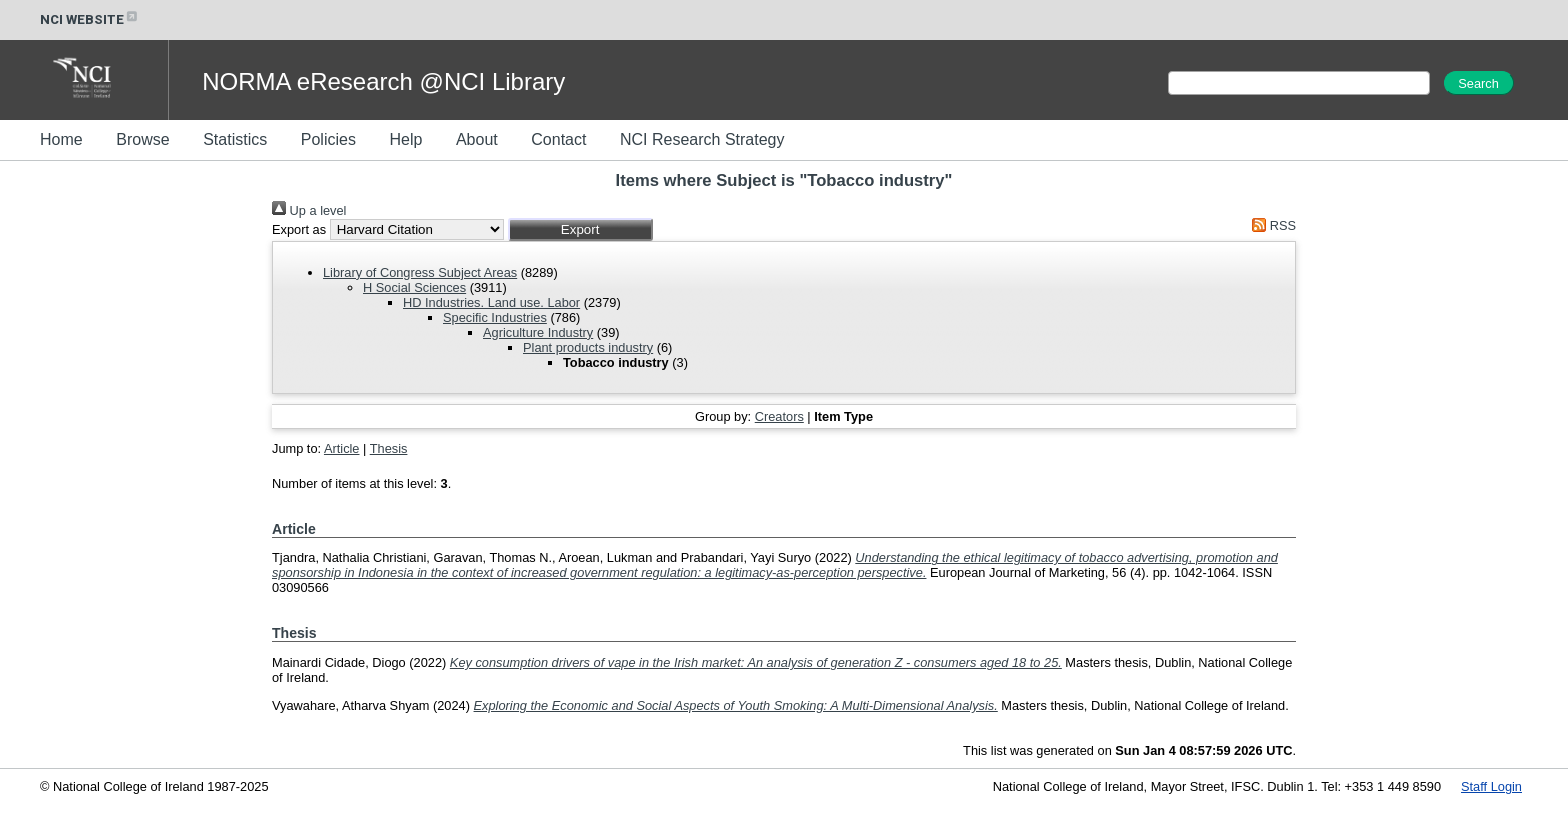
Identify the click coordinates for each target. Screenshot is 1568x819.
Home (61, 139)
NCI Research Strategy (702, 139)
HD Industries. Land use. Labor (491, 302)
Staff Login (1491, 786)
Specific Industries (495, 317)
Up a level (309, 210)
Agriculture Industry (538, 332)
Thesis (389, 448)
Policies (328, 139)
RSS (1271, 225)
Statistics (235, 139)
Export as (299, 229)
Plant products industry (588, 347)
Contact (558, 139)
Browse (142, 139)
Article (342, 448)
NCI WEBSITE (90, 19)
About (477, 139)
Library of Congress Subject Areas (420, 272)
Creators (779, 416)
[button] (580, 229)
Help (405, 139)
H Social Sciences (414, 287)
